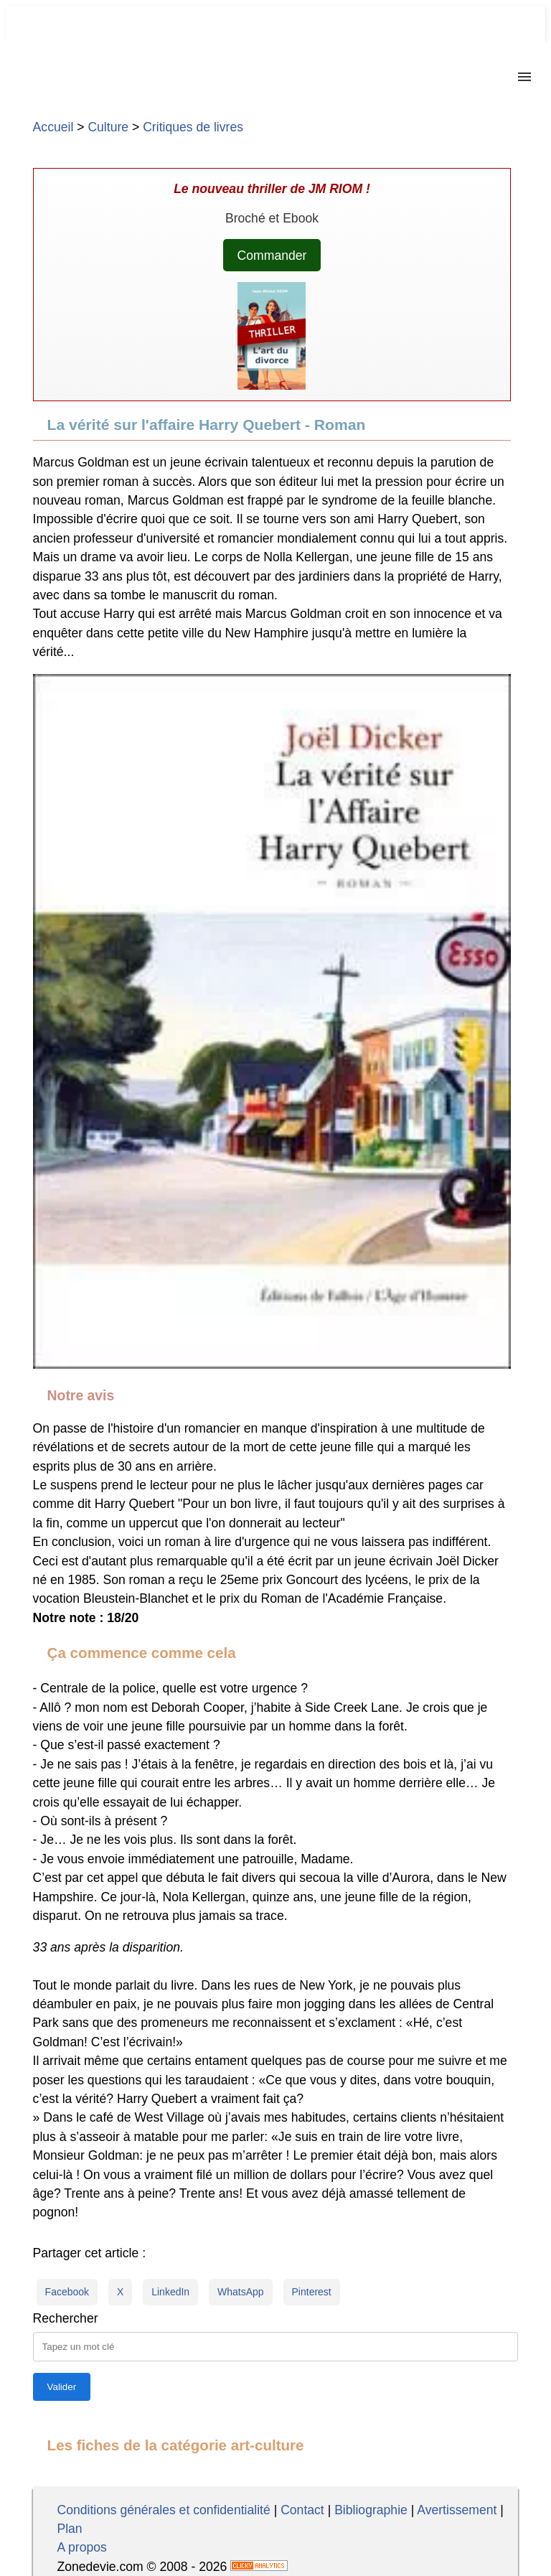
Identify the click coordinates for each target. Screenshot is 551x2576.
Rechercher (65, 2318)
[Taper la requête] (276, 2346)
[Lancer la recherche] (62, 2387)
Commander (272, 255)
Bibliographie (371, 2510)
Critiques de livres (193, 127)
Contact (302, 2510)
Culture (108, 127)
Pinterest (311, 2292)
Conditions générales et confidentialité (163, 2510)
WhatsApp (240, 2292)
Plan (69, 2528)
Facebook (67, 2292)
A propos (81, 2547)
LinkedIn (170, 2292)
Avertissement (456, 2510)
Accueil (53, 127)
